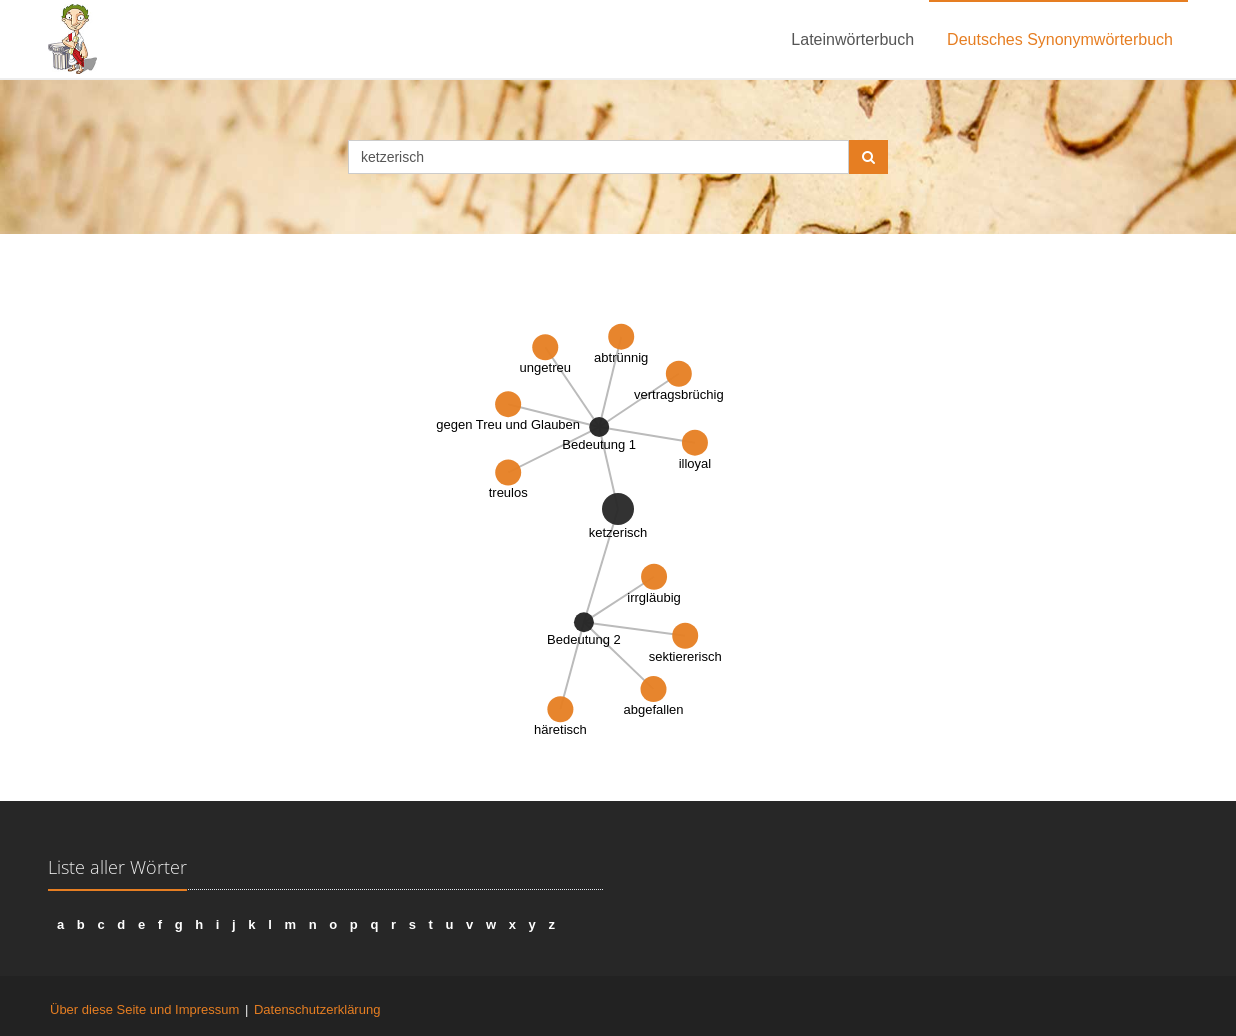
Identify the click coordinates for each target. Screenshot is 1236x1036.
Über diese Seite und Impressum (144, 1009)
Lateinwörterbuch (852, 39)
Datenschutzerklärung (317, 1009)
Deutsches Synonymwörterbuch (1060, 39)
